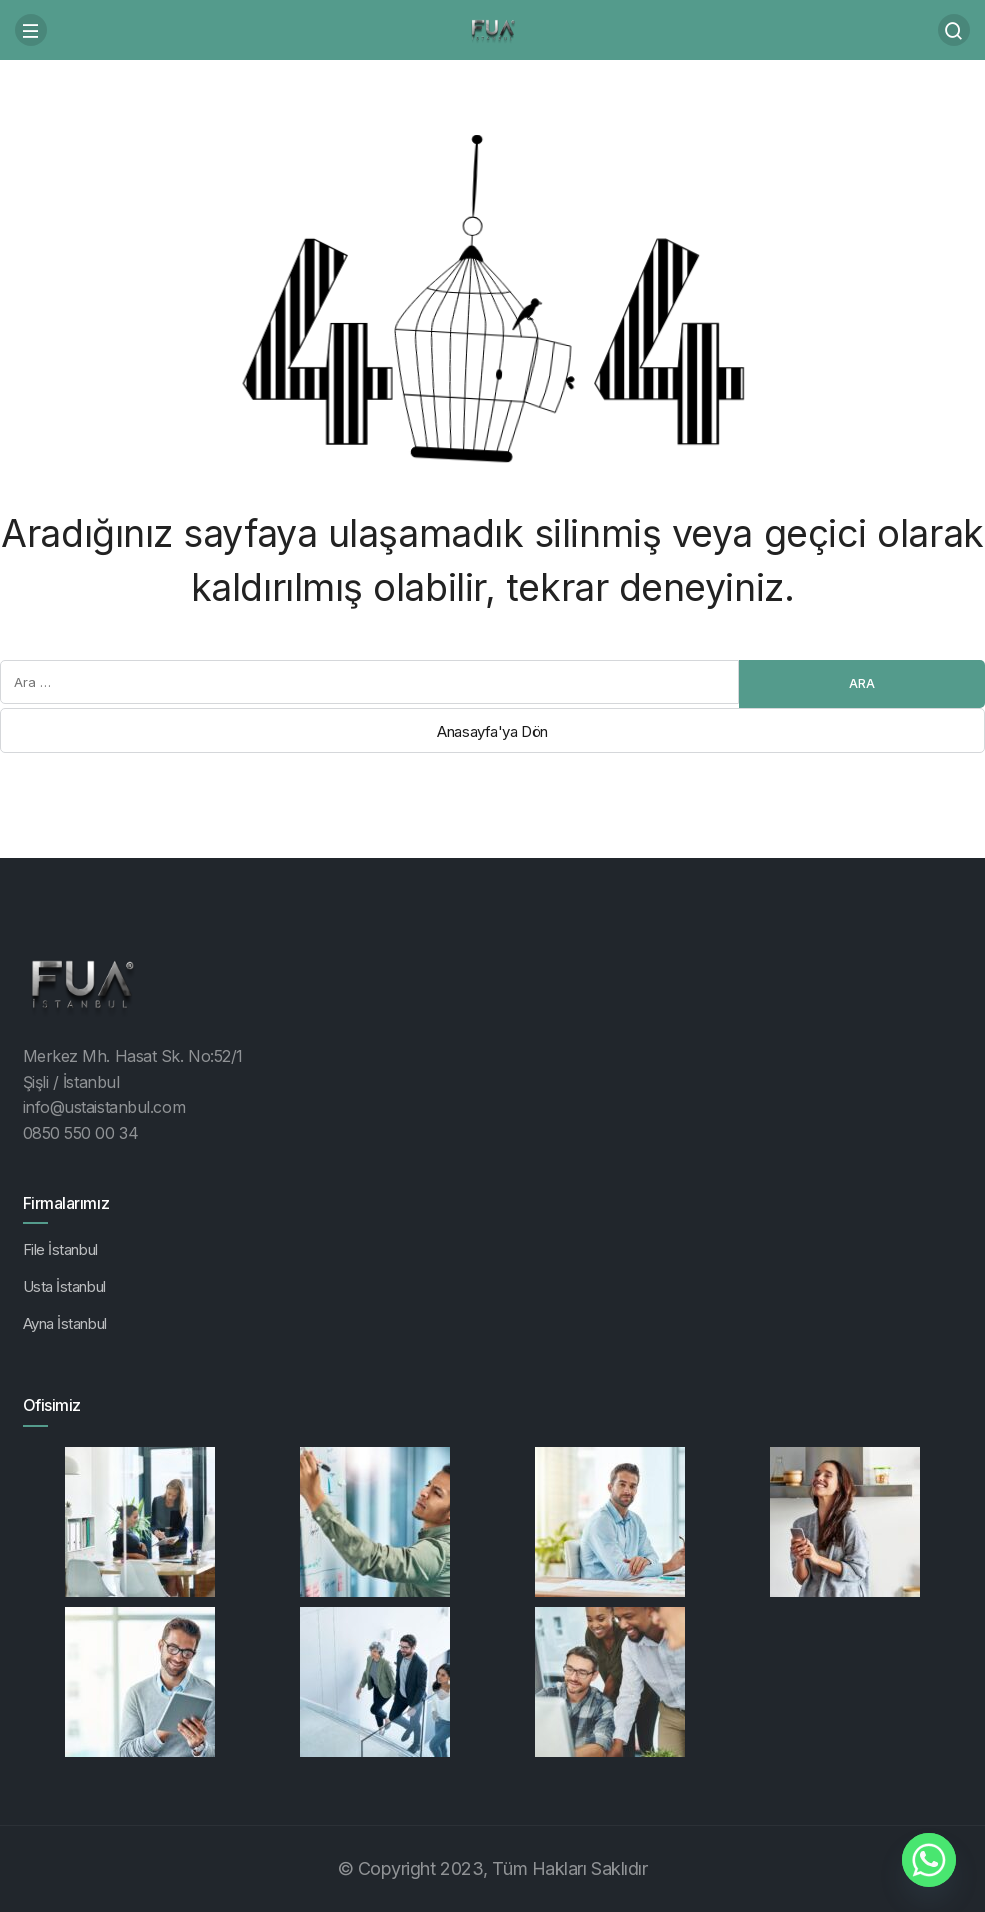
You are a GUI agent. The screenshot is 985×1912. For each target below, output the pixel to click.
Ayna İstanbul (65, 1323)
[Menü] (31, 30)
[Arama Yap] (954, 30)
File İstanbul (60, 1249)
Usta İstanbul (64, 1286)
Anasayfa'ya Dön (492, 731)
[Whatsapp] (929, 1860)
